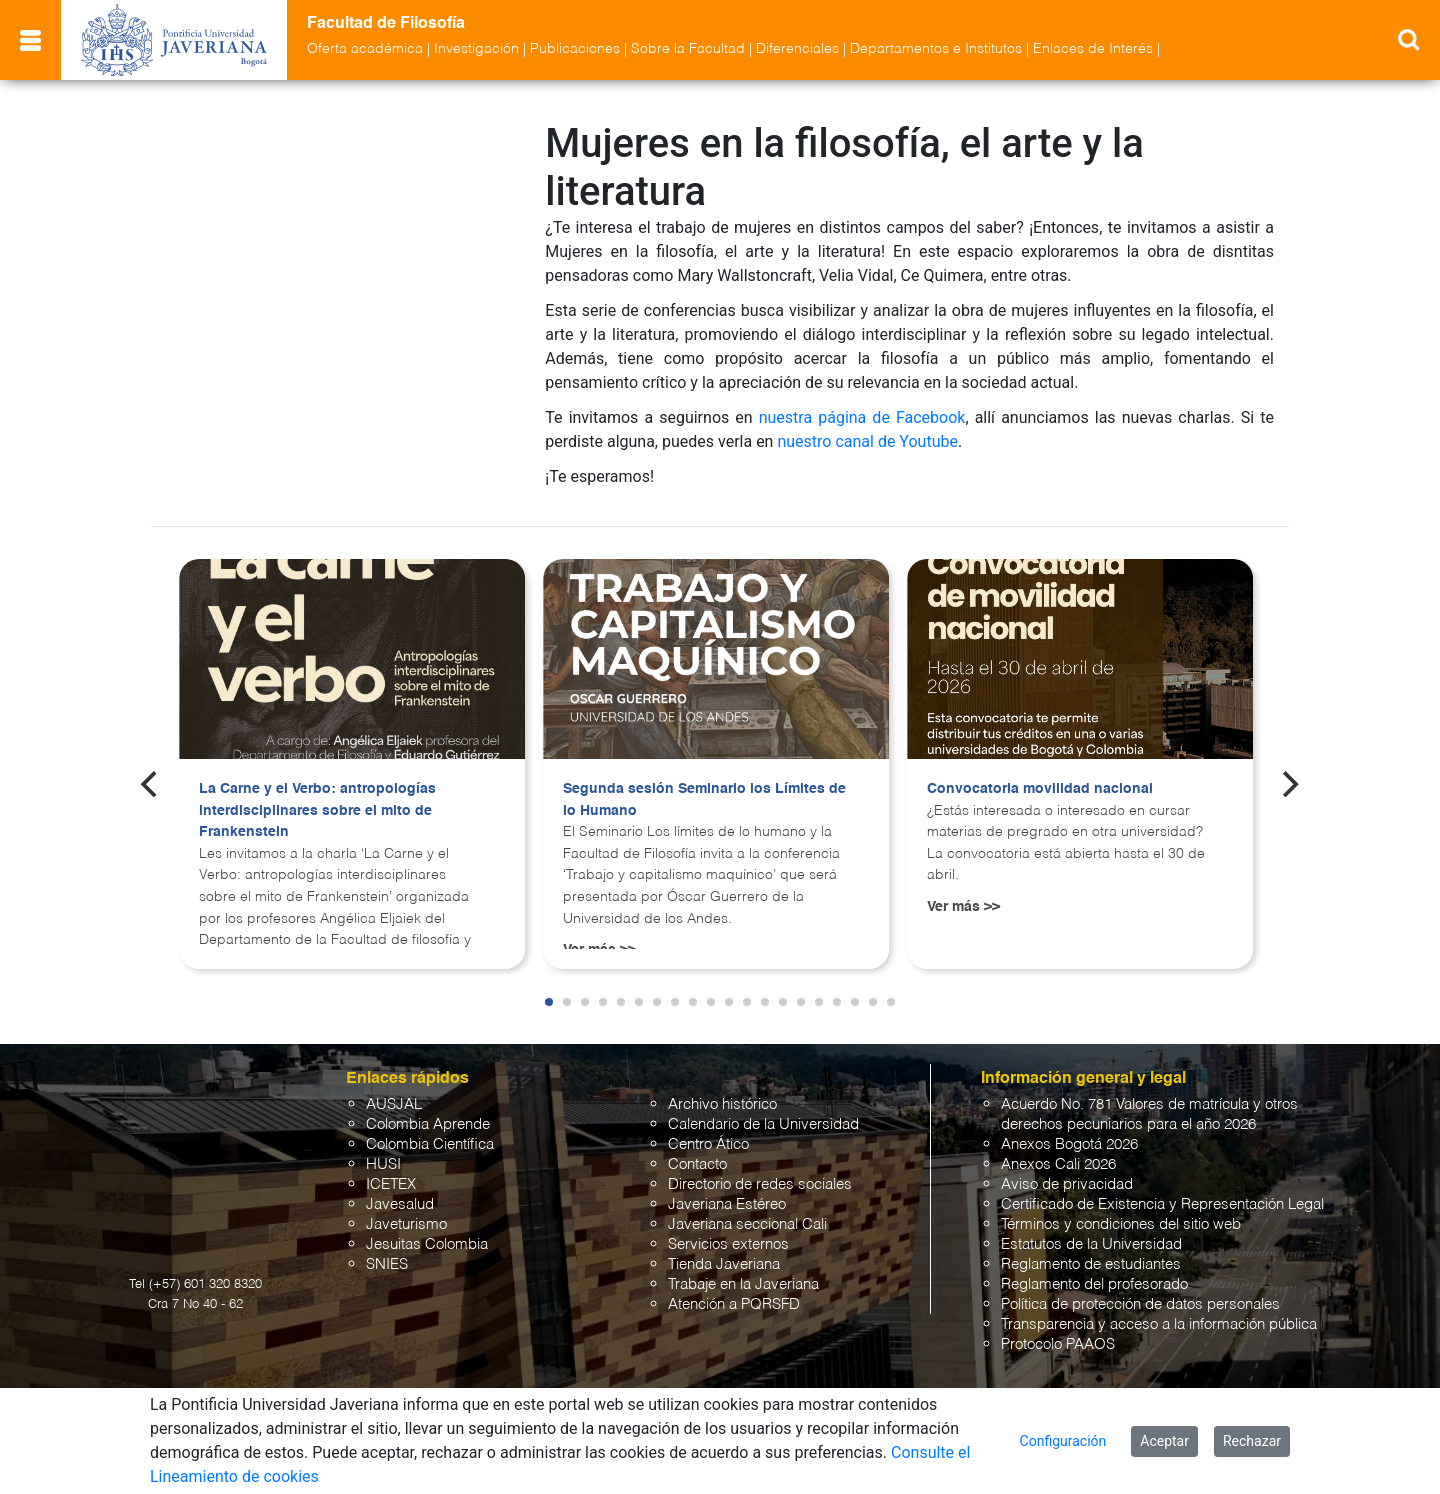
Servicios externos (728, 1244)
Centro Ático (708, 1144)
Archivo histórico (722, 1104)
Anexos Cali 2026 (1058, 1164)
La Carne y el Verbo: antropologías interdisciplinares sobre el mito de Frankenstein (317, 810)
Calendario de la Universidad (763, 1124)
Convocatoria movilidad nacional (1040, 789)
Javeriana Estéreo (727, 1204)
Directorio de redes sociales (760, 1184)
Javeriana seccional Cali (747, 1224)
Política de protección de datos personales (1140, 1304)
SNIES (387, 1264)
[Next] (1289, 784)
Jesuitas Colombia (427, 1244)
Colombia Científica (430, 1144)
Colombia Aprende (428, 1124)
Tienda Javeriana (724, 1264)
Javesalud (400, 1204)
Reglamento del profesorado (1094, 1284)
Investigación (476, 49)
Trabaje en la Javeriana (743, 1284)
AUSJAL (394, 1104)
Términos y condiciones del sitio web (1121, 1224)
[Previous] (151, 784)
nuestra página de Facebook (862, 417)
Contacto (697, 1164)
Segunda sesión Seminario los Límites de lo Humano (704, 800)
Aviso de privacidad (1067, 1184)
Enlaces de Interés (1093, 49)
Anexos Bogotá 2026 (1069, 1144)
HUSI (383, 1164)
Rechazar (1252, 1441)
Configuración (1063, 1441)
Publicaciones (575, 49)
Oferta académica (365, 49)
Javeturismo (406, 1224)
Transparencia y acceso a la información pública (1159, 1324)
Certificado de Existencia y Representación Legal (1162, 1204)
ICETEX (391, 1184)
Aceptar (1164, 1441)
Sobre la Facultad (688, 49)
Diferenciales (797, 49)
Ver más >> (963, 907)
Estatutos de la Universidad (1091, 1244)
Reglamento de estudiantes (1091, 1264)
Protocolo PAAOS (1058, 1344)
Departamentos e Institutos (936, 49)
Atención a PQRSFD (734, 1304)
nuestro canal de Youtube (867, 441)
